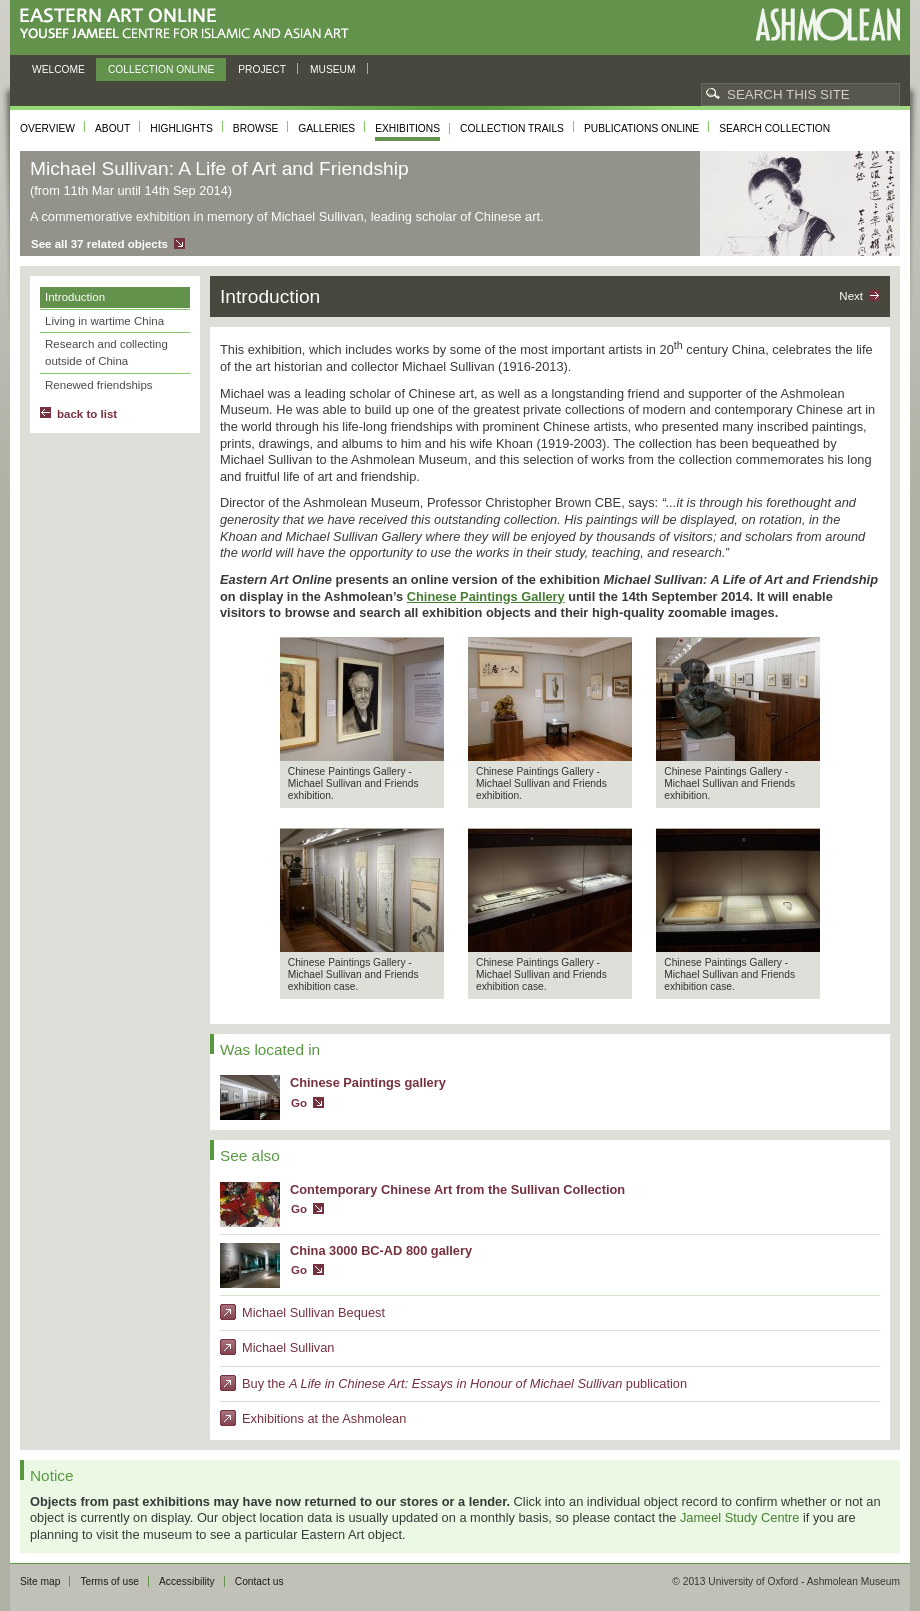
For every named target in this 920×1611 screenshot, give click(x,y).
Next (851, 296)
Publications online (641, 128)
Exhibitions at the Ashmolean (324, 1418)
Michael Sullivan (288, 1347)
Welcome (58, 69)
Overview (47, 128)
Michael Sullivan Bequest (313, 1312)
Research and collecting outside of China (106, 352)
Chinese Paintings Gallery (486, 596)
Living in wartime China (104, 321)
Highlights (181, 128)
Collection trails (512, 128)
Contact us (259, 1581)
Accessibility (187, 1581)
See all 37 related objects (99, 244)
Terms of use (109, 1581)
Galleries (326, 128)
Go (299, 1103)
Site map (40, 1581)
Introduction (75, 297)
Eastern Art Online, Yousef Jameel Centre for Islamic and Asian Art (189, 24)
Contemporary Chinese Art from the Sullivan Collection (457, 1189)
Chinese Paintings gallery (368, 1082)
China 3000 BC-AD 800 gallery (381, 1250)
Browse (256, 128)
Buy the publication (464, 1383)
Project (262, 69)
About (112, 128)
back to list (87, 414)
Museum (333, 69)
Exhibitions (407, 128)
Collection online (161, 69)
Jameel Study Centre (740, 1517)
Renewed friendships (99, 385)
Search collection (774, 128)
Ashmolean (827, 24)
